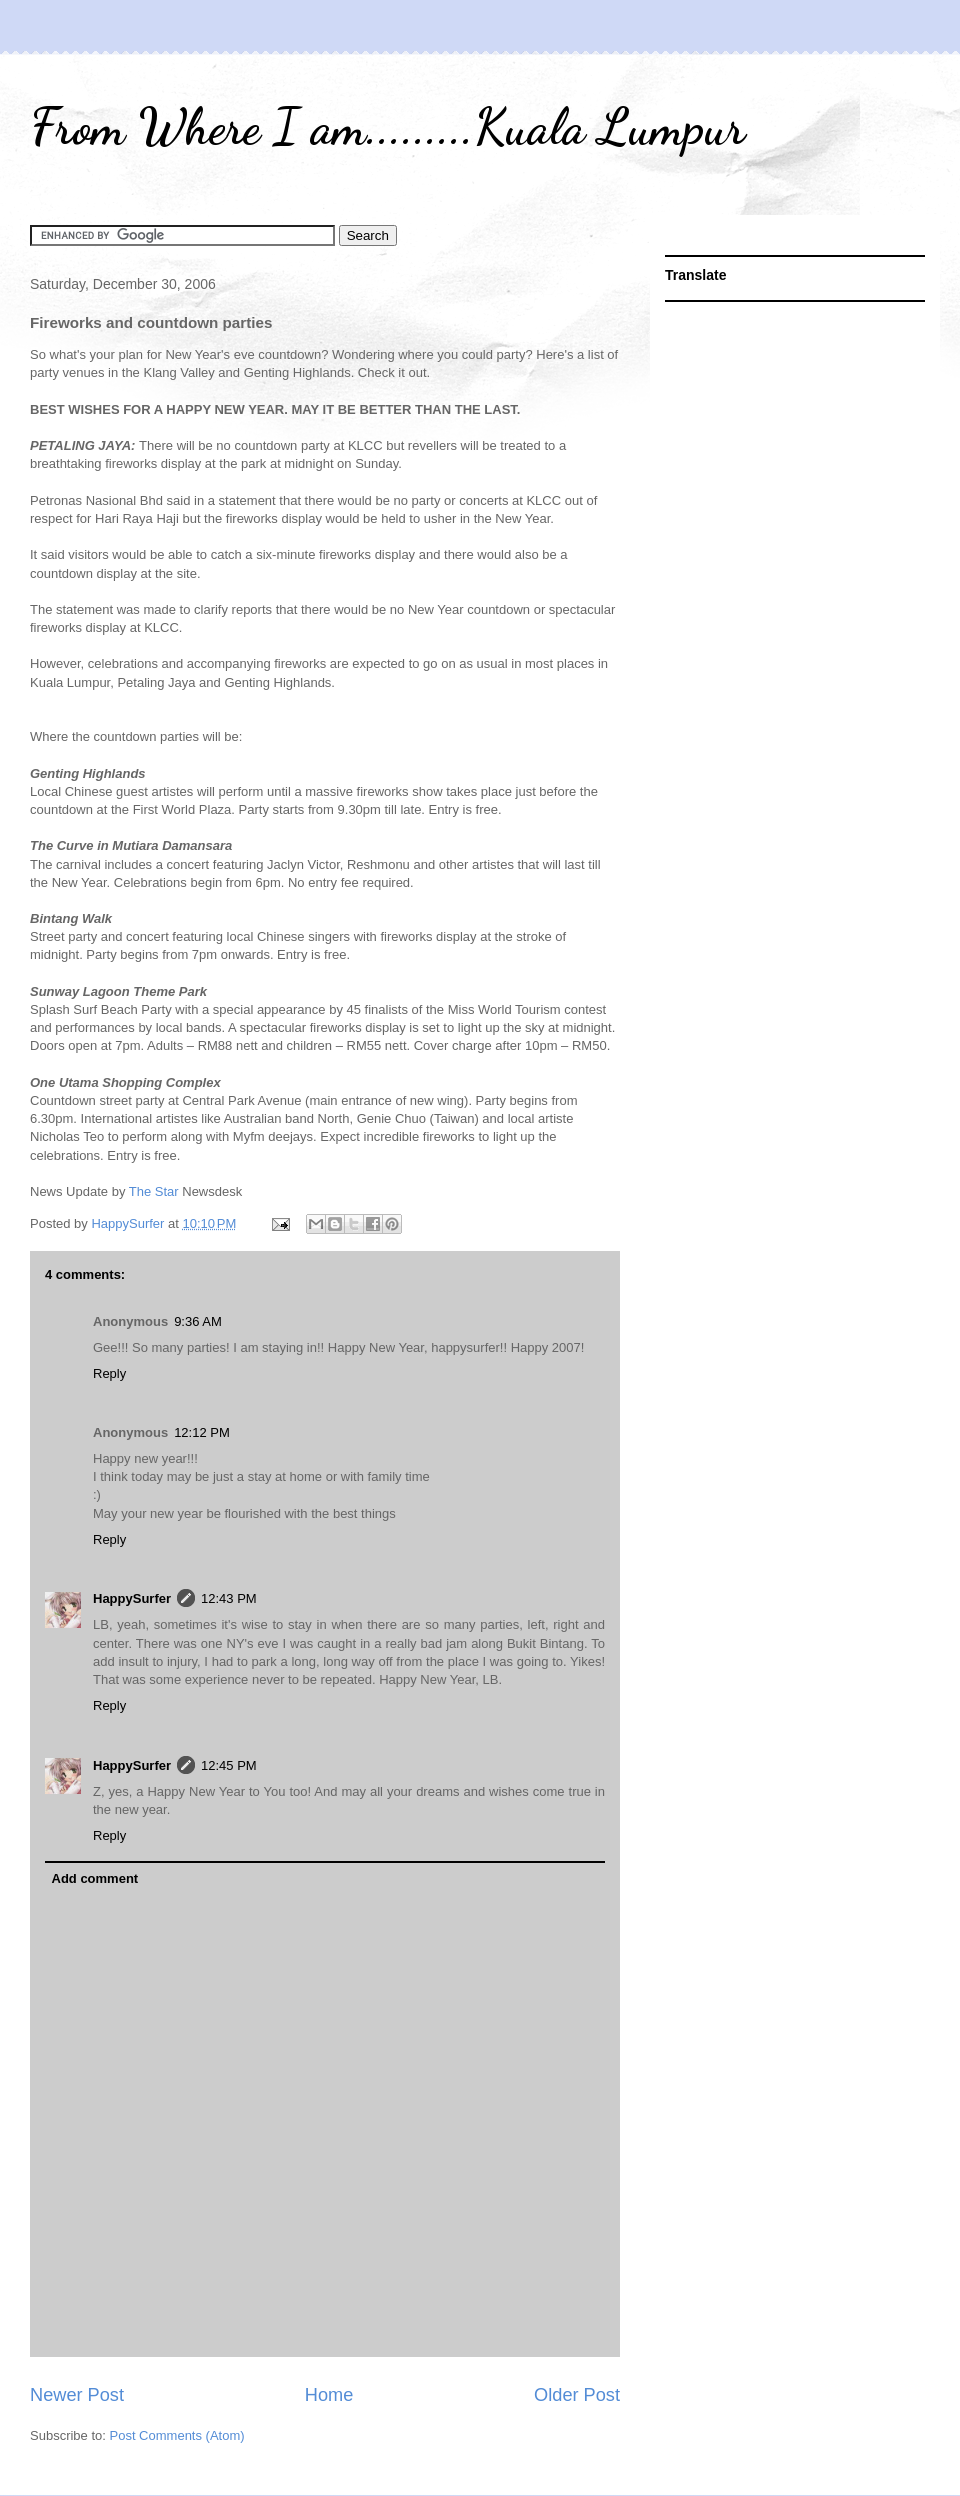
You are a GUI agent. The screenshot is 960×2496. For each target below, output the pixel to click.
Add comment (95, 1878)
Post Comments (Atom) (177, 2435)
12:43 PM (229, 1598)
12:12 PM (202, 1432)
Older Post (577, 2395)
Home (329, 2395)
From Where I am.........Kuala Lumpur (387, 127)
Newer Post (77, 2395)
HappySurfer (132, 1598)
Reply (109, 1373)
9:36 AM (198, 1321)
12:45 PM (229, 1765)
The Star (154, 1191)
